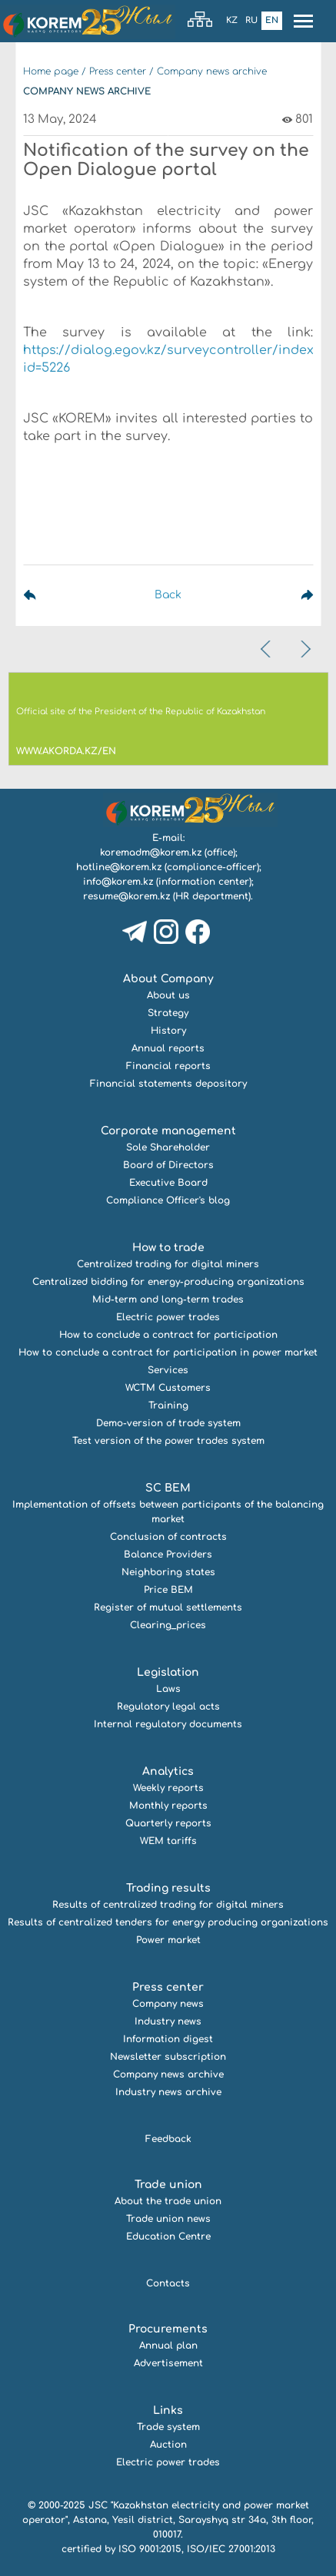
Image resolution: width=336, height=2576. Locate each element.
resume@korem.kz (126, 896)
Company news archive (212, 71)
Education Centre (168, 2236)
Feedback (168, 2139)
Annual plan (168, 2345)
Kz (232, 20)
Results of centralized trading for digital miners (168, 1904)
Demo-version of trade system (168, 1423)
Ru (251, 20)
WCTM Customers (168, 1387)
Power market (168, 1940)
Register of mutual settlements (168, 1607)
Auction (168, 2444)
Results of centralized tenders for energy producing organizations (168, 1922)
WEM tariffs (168, 1841)
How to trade (168, 1247)
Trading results (168, 1888)
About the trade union (168, 2201)
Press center (117, 71)
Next (271, 595)
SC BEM (168, 1488)
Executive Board (168, 1182)
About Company (168, 979)
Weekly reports (168, 1788)
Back (168, 595)
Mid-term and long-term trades (168, 1299)
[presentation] (266, 649)
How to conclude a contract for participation (168, 1334)
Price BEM (168, 1589)
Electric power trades (168, 1317)
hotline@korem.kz (118, 867)
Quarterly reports (168, 1823)
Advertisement (168, 2363)
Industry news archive (168, 2092)
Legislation (168, 1672)
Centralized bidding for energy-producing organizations (168, 1281)
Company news (168, 2003)
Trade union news (168, 2218)
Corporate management (168, 1131)
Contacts (168, 2283)
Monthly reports (168, 1805)
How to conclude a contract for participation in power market (168, 1352)
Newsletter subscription (168, 2056)
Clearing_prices (168, 1625)
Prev (65, 595)
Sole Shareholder (168, 1147)
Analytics (168, 1771)
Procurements (168, 2329)
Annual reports (168, 1048)
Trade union (168, 2184)
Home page (50, 71)
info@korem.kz (118, 881)
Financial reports (168, 1066)
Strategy (168, 1013)
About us (168, 995)
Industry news (168, 2021)
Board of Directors (168, 1165)
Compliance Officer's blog (168, 1200)
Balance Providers (168, 1554)
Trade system (168, 2427)
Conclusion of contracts (168, 1536)
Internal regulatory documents (168, 1724)
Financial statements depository (168, 1083)
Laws (168, 1689)
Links (168, 2410)
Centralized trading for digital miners (168, 1264)
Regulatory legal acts (168, 1706)
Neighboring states (168, 1572)
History (168, 1030)
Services (168, 1370)
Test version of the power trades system (168, 1440)
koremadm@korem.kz (150, 852)
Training (168, 1405)
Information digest (168, 2039)
